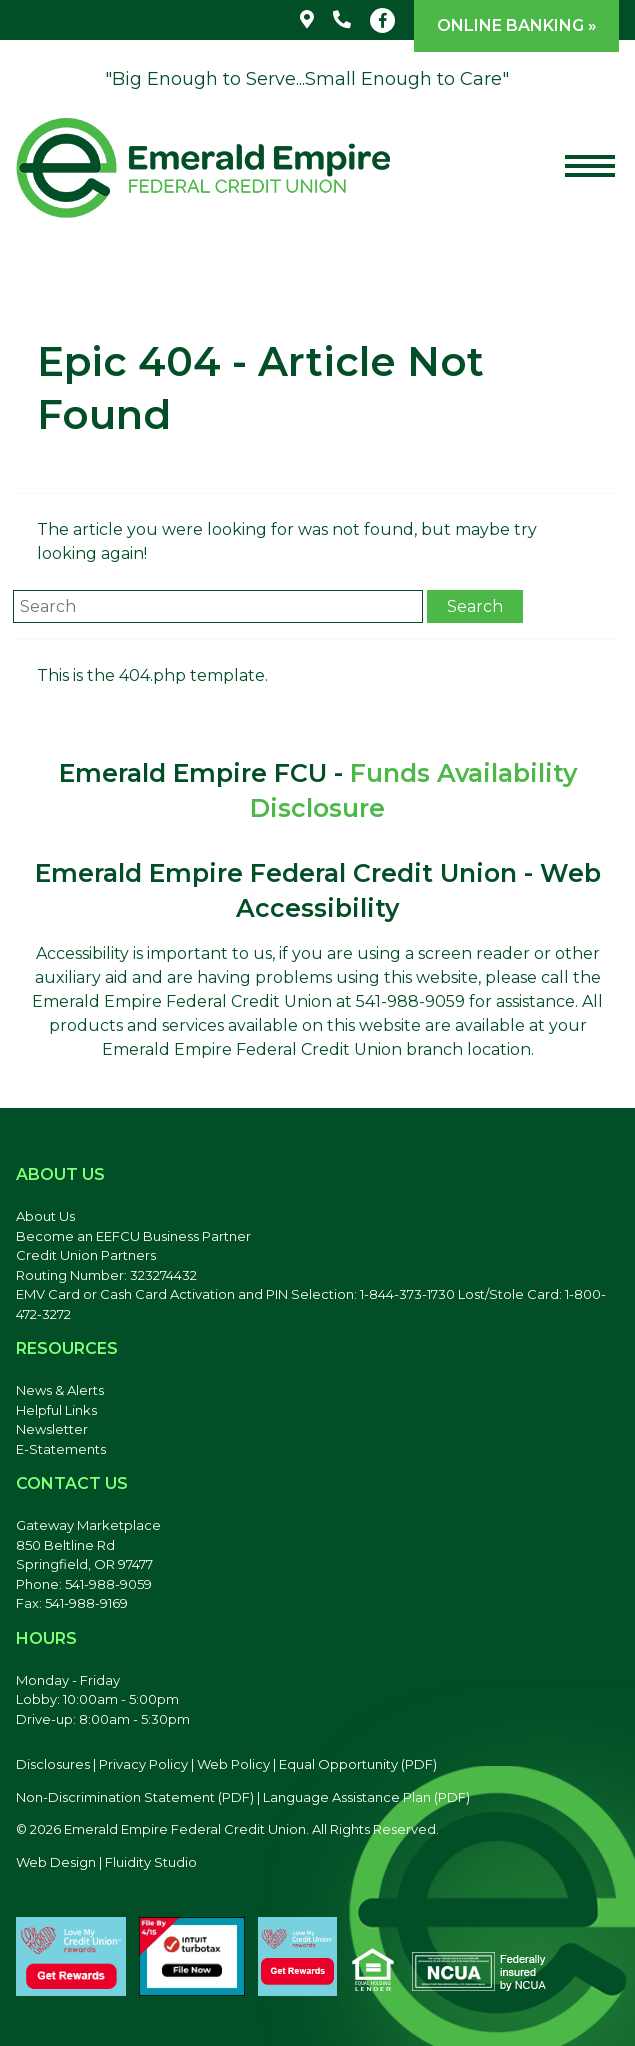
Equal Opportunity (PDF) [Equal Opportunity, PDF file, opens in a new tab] (358, 1764)
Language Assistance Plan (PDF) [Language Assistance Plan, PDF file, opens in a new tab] (366, 1797)
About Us (45, 1216)
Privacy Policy (143, 1764)
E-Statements (61, 1449)
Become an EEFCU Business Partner (133, 1236)
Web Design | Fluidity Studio (106, 1862)
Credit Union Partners (86, 1255)
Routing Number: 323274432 (106, 1275)
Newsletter (52, 1429)
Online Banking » (517, 25)
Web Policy (233, 1764)
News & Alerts (60, 1390)
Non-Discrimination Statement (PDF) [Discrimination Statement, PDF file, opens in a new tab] (135, 1797)
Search (475, 606)
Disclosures (53, 1764)
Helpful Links (56, 1410)
